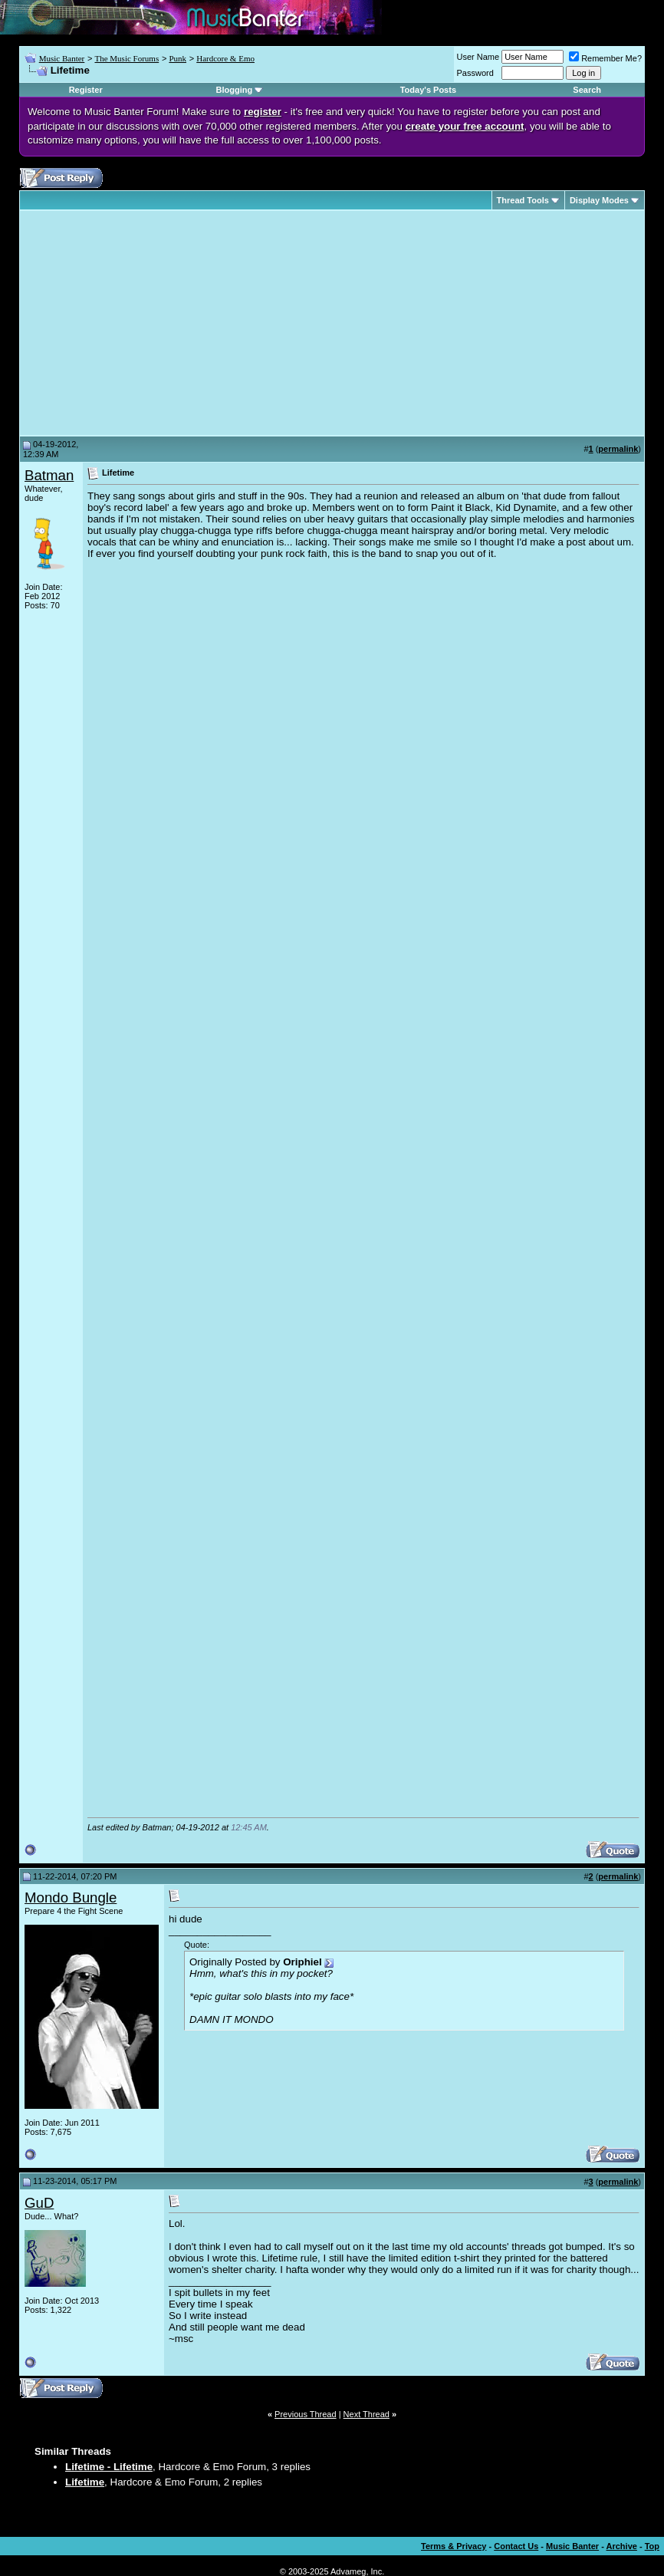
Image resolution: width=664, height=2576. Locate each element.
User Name (478, 56)
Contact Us (516, 2546)
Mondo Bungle (71, 1897)
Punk (177, 58)
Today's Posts (428, 89)
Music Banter (62, 58)
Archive (621, 2546)
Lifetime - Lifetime (109, 2466)
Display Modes (599, 200)
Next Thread (367, 2414)
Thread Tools (523, 200)
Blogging (233, 89)
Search (587, 89)
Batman (49, 475)
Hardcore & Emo (225, 58)
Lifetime (84, 2482)
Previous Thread (305, 2414)
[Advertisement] (153, 323)
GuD (39, 2203)
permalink (618, 448)
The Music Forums (126, 58)
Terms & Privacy (453, 2546)
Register (86, 89)
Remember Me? (605, 58)
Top (652, 2546)
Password (475, 72)
